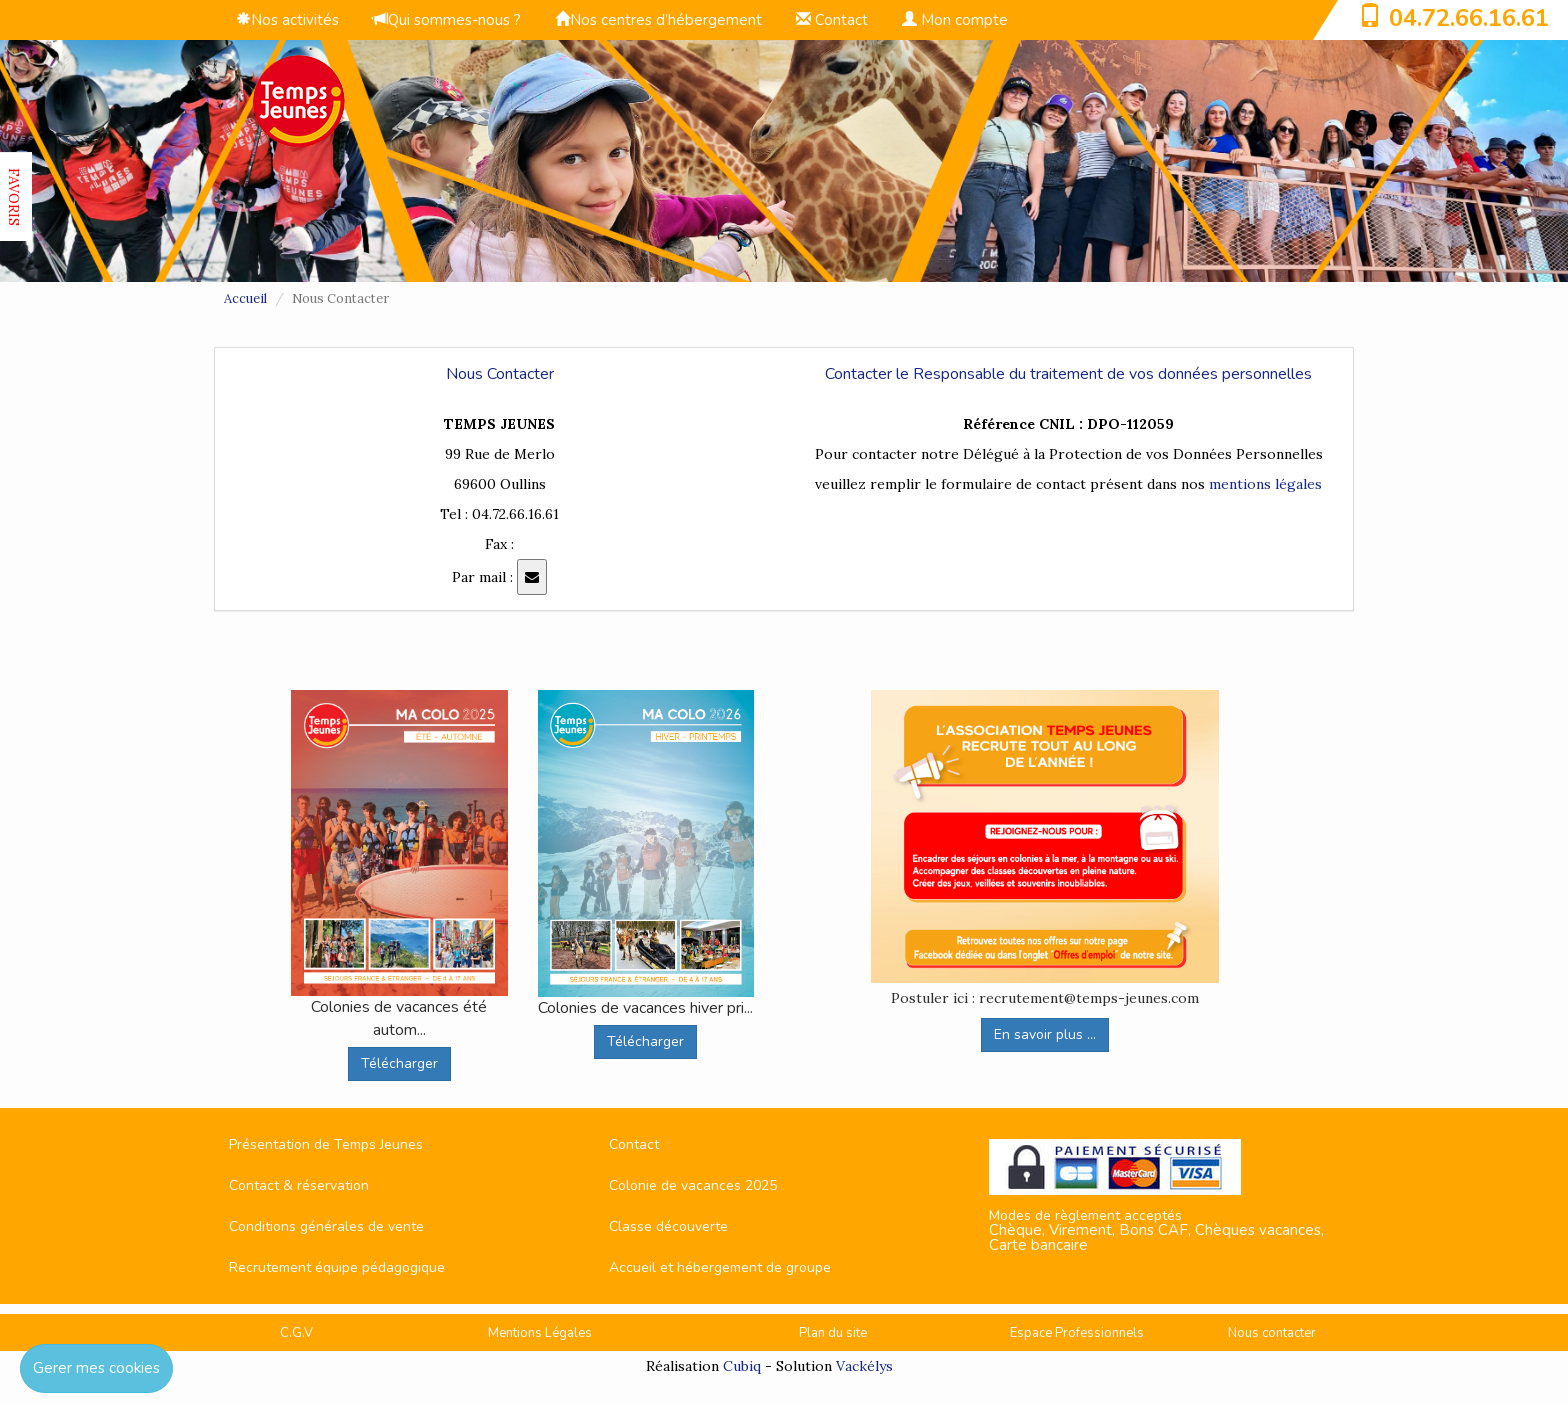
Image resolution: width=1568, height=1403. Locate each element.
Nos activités (287, 20)
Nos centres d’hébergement (658, 20)
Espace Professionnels (1077, 1333)
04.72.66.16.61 (1469, 18)
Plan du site (833, 1333)
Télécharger (399, 1063)
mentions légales (1265, 484)
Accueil (245, 298)
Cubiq (742, 1366)
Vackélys (864, 1366)
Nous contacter (1272, 1333)
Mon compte (955, 20)
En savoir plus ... (1045, 1034)
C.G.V (296, 1333)
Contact (832, 20)
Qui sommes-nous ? (447, 20)
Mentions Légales (540, 1333)
